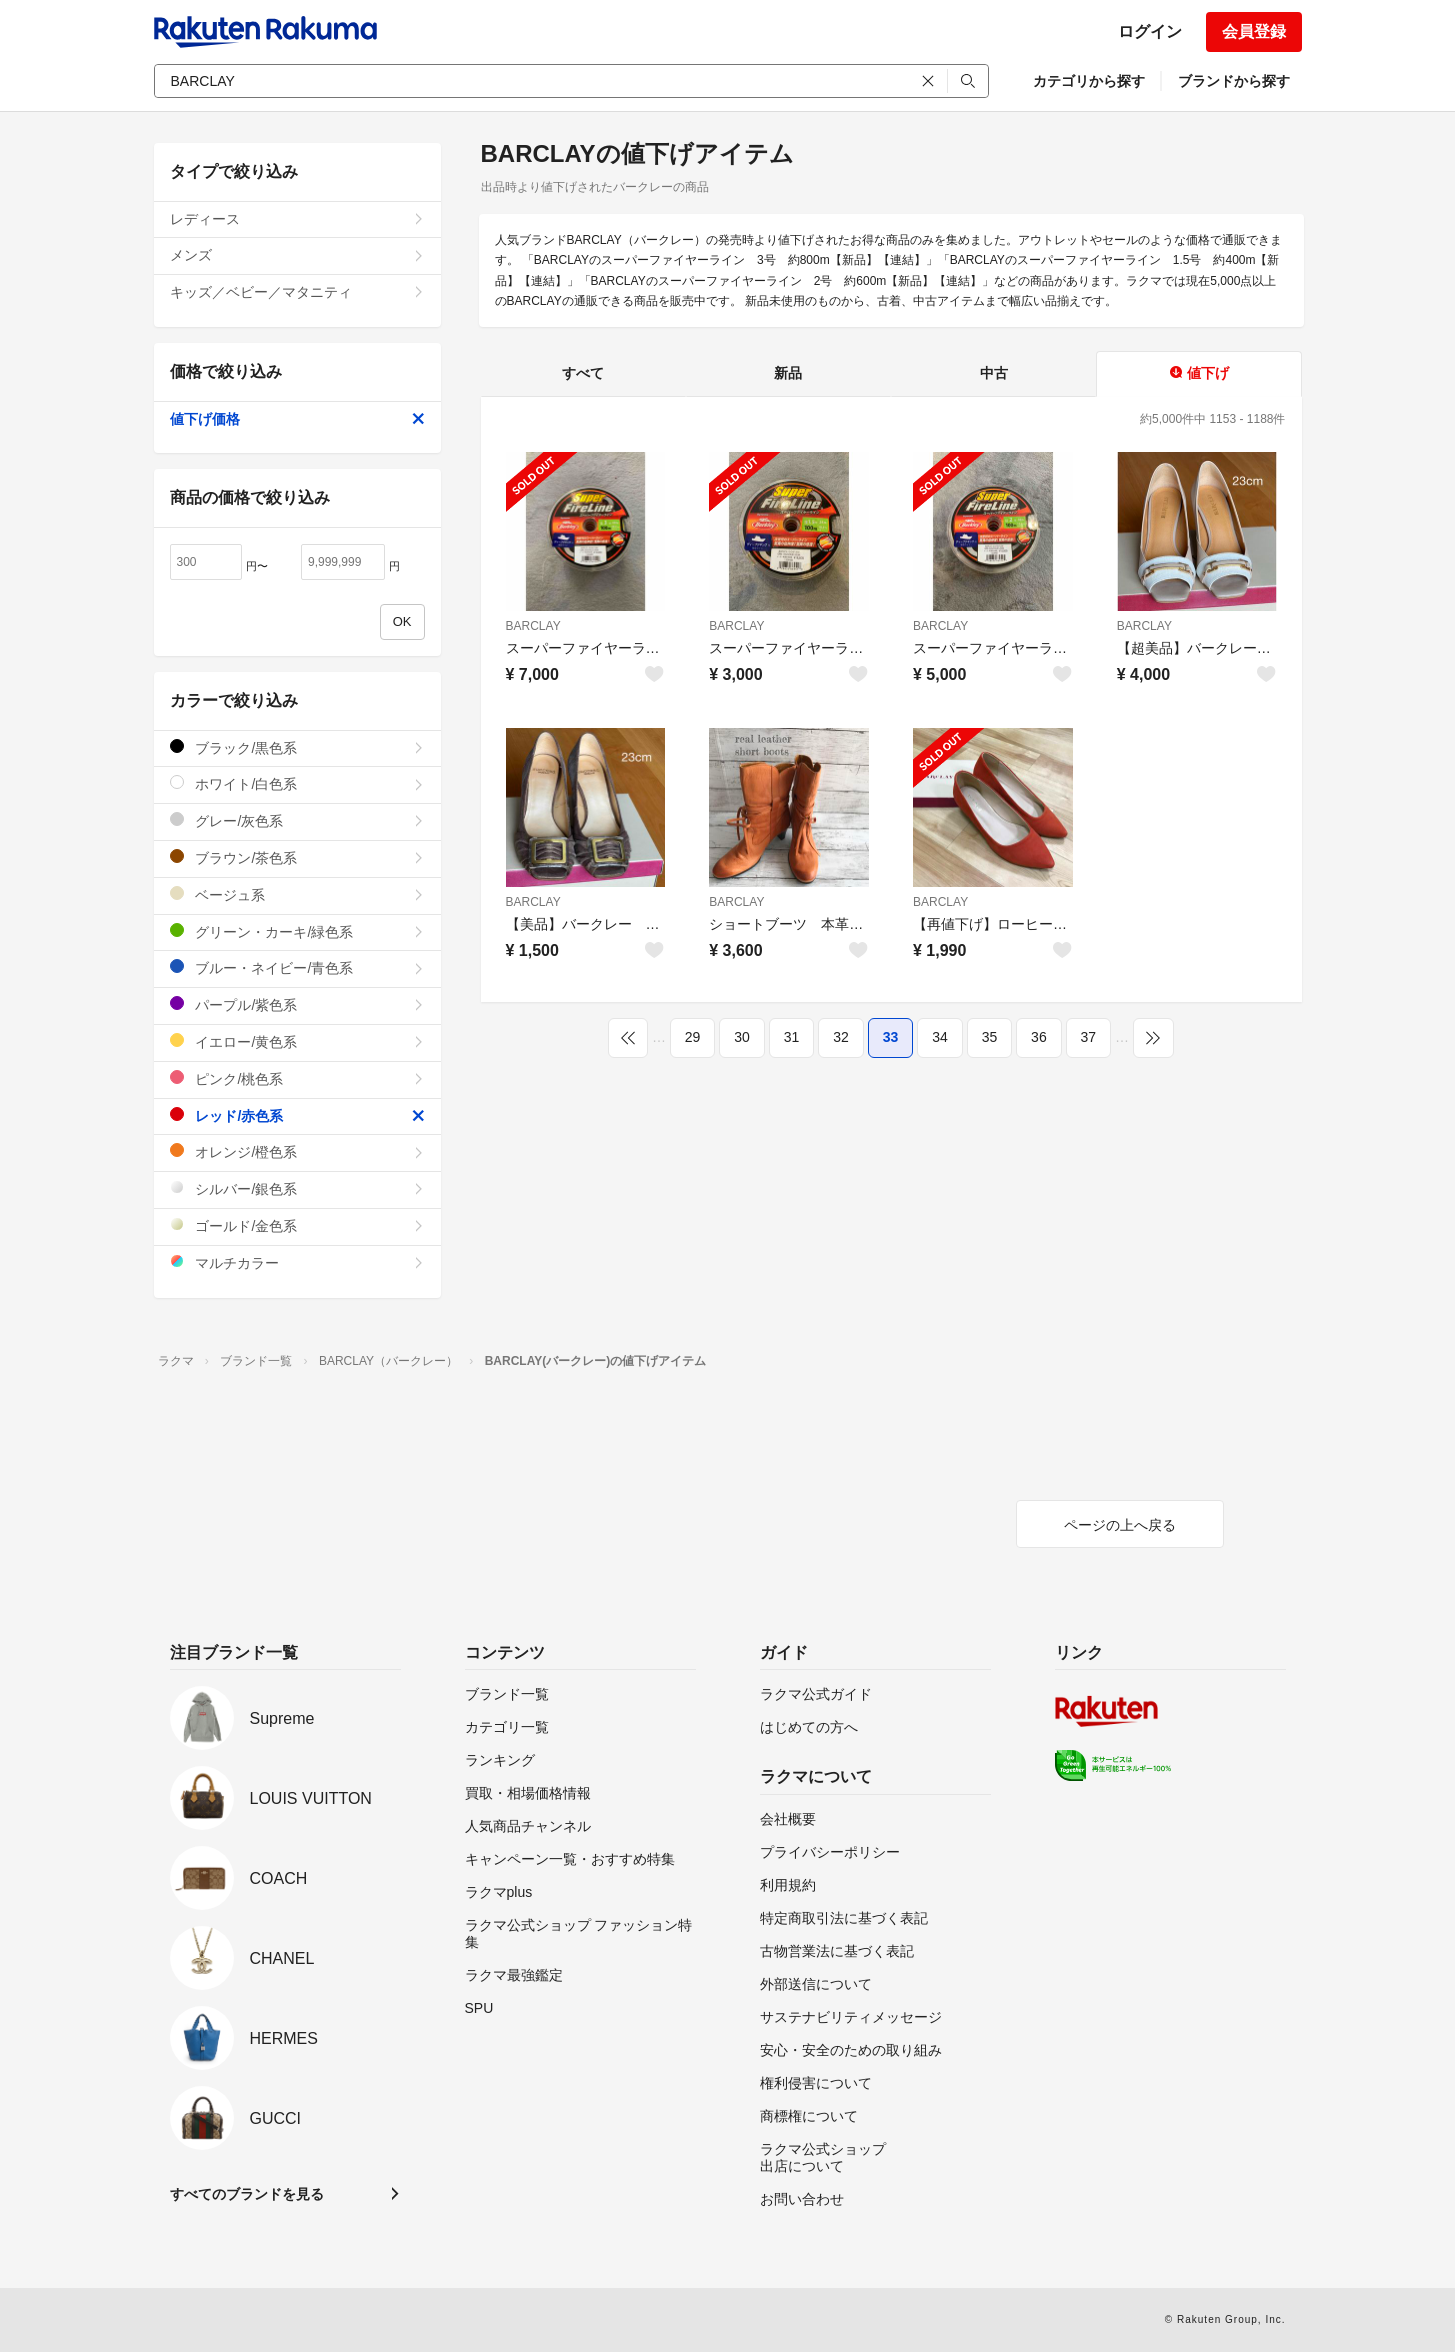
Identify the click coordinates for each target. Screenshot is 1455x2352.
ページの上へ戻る (1120, 1525)
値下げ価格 (297, 419)
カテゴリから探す (1089, 81)
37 (1089, 1037)
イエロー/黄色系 (297, 1041)
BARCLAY (533, 626)
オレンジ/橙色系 (297, 1151)
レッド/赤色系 (297, 1115)
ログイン (1150, 31)
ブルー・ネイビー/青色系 (297, 967)
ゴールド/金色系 (297, 1225)
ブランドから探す (1234, 81)
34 (940, 1037)
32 (841, 1037)
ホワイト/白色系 (297, 783)
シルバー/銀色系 (297, 1188)
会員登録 (1254, 31)
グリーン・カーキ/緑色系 (297, 931)
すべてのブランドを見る (247, 2194)
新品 (788, 373)
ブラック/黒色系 (297, 747)
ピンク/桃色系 (297, 1078)
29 (693, 1037)
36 (1039, 1037)
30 (742, 1037)
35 (990, 1037)
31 (792, 1037)
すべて (583, 373)
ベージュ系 (297, 894)
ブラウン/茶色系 (297, 857)
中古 (994, 373)
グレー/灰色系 (297, 820)
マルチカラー (297, 1262)
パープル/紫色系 (297, 1004)
